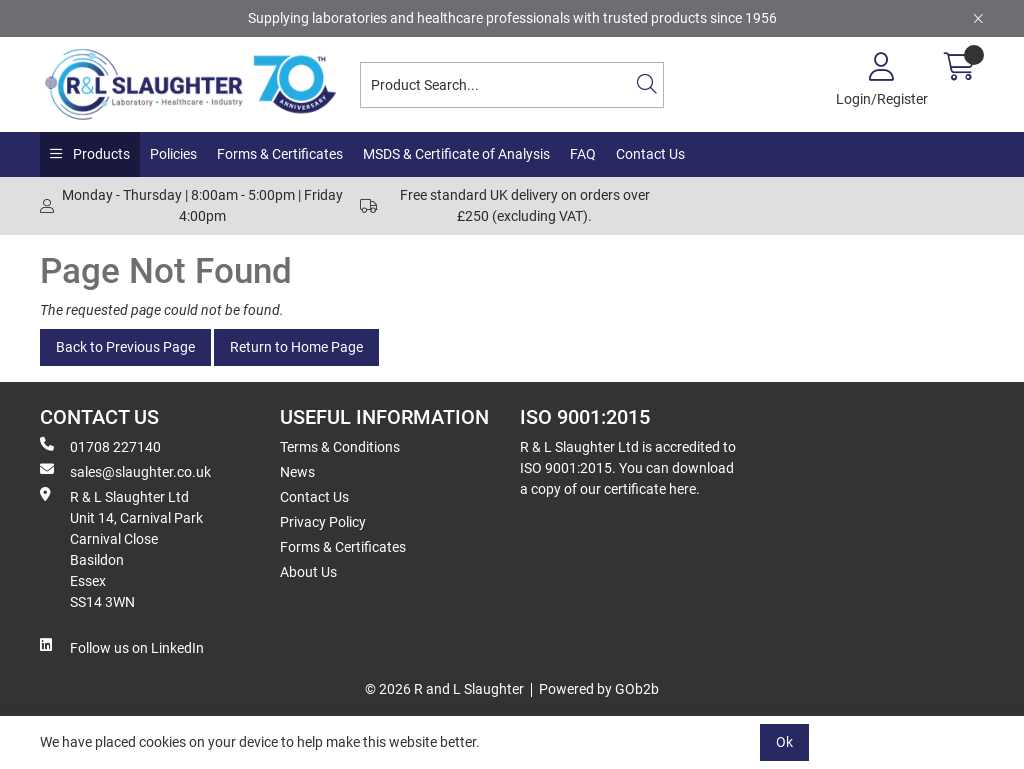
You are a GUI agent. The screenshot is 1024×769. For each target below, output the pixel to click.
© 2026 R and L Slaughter (444, 689)
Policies (173, 154)
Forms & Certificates (280, 154)
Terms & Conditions (340, 447)
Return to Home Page (296, 347)
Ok (784, 742)
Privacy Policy (323, 522)
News (297, 472)
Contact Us (650, 154)
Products (100, 154)
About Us (308, 572)
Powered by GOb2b (599, 689)
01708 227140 (100, 446)
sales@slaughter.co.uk (125, 471)
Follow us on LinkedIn (122, 647)
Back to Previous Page (125, 347)
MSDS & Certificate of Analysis (456, 154)
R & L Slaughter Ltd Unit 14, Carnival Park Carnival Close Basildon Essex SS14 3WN (121, 548)
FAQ (583, 154)
